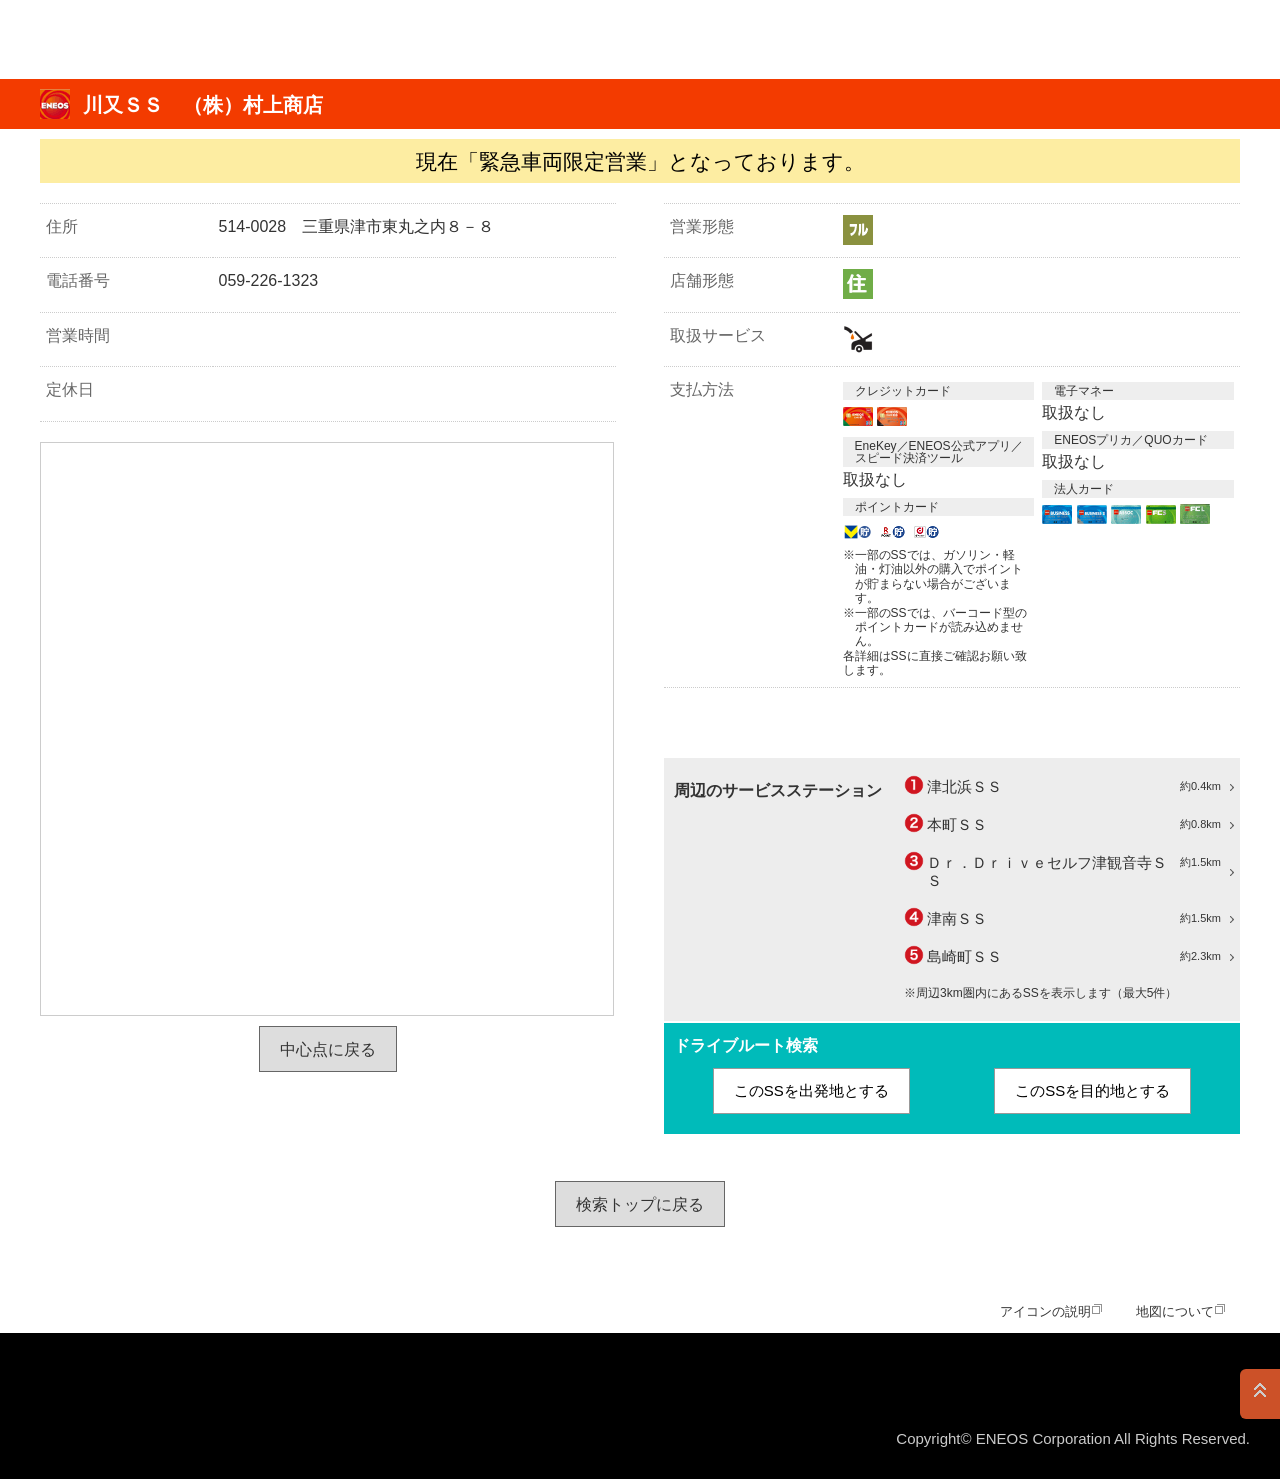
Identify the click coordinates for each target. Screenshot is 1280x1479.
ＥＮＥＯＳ (113, 39)
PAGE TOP (1260, 1394)
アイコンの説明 (1045, 1311)
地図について (1175, 1311)
